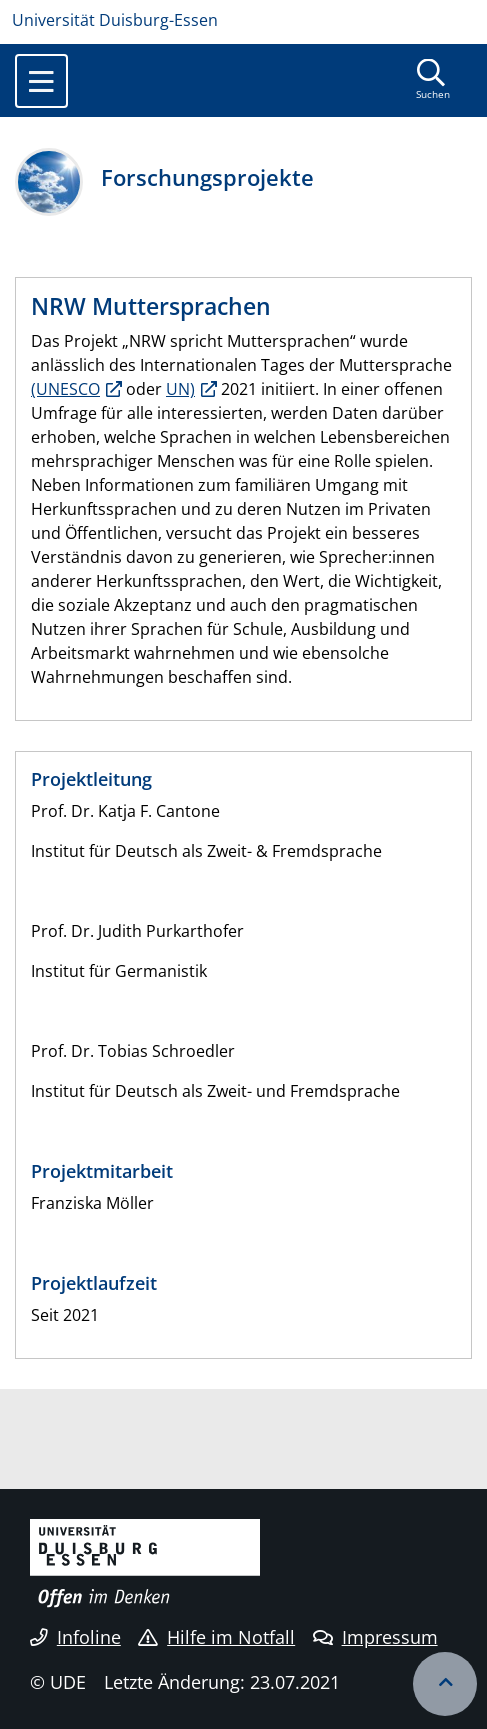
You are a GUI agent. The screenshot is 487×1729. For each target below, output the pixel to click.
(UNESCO (65, 389)
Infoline (75, 1637)
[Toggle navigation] (41, 81)
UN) (180, 389)
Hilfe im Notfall (216, 1637)
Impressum (375, 1637)
